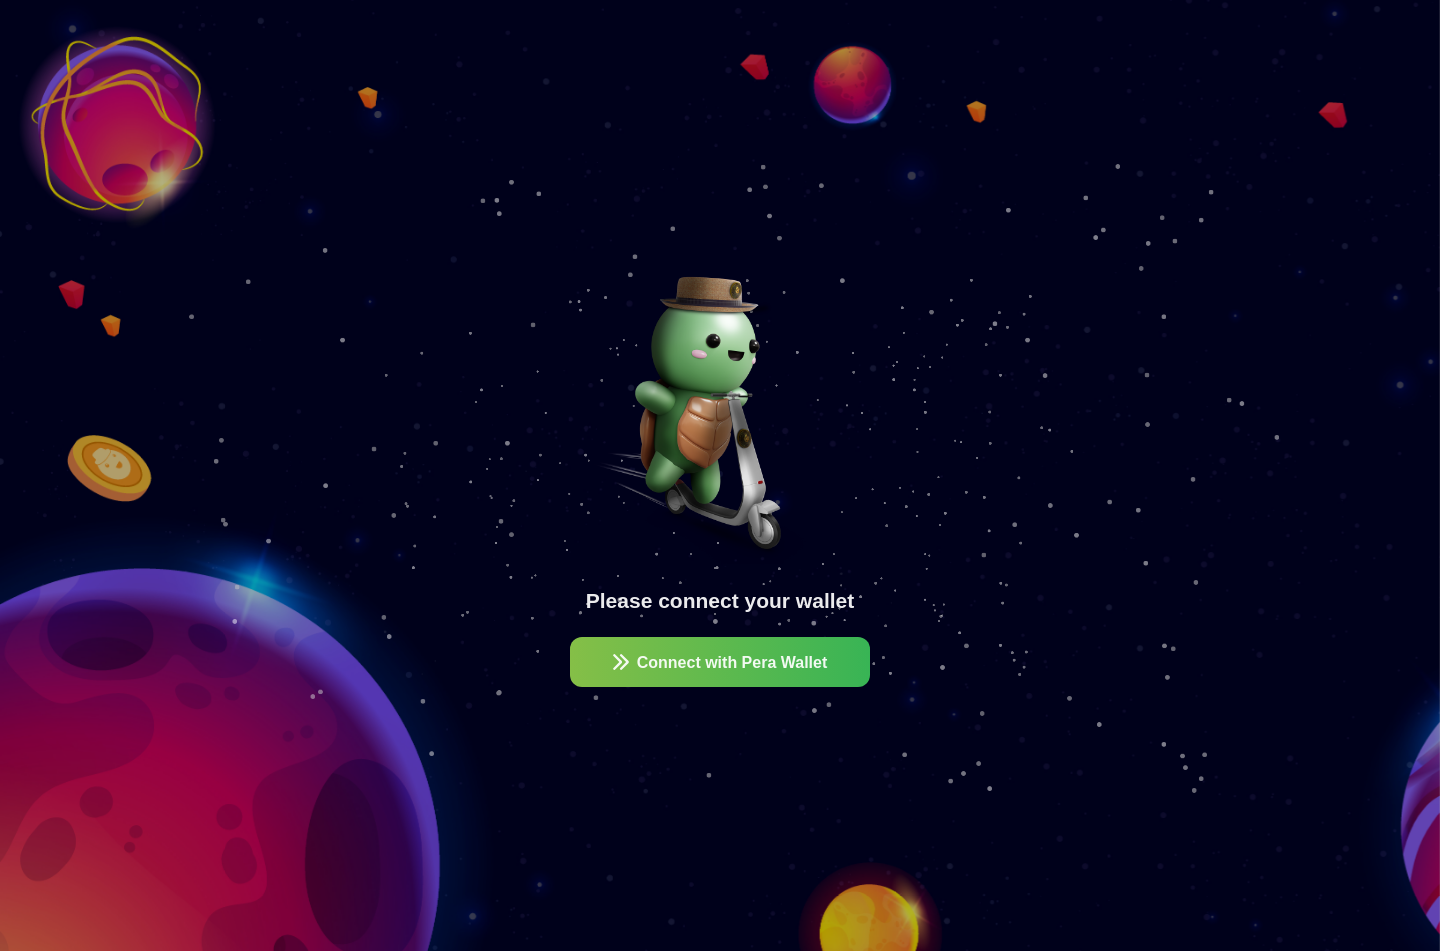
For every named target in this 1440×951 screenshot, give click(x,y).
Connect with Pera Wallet (720, 662)
